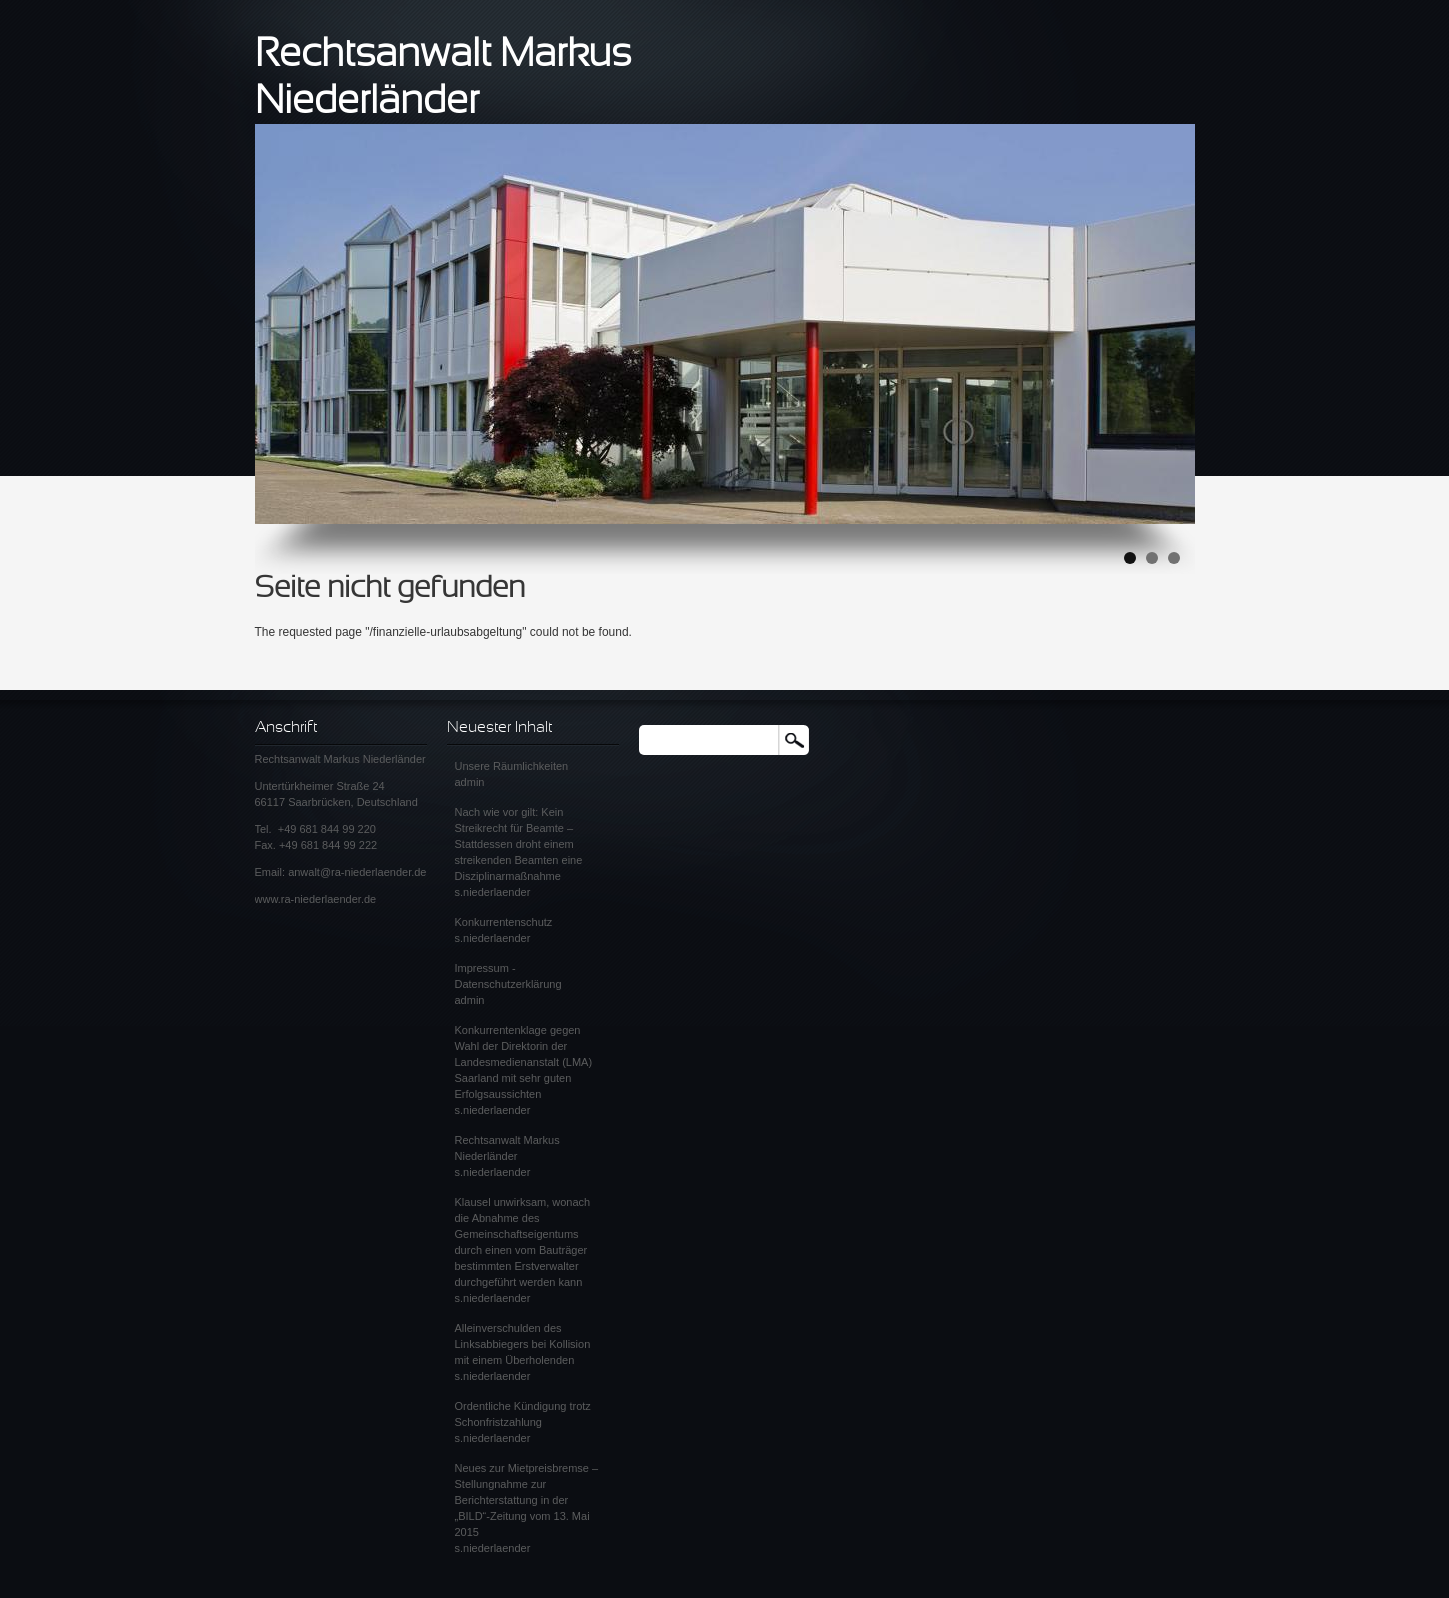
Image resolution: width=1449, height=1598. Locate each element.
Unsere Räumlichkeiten (512, 766)
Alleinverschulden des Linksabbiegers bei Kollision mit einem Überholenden (523, 1344)
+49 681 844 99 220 (327, 829)
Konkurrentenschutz (504, 922)
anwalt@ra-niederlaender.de (357, 872)
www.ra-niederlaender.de (316, 899)
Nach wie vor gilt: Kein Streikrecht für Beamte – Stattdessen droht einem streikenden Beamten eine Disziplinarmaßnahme (519, 844)
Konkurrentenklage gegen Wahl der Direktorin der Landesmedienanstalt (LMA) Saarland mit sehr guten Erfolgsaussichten (524, 1062)
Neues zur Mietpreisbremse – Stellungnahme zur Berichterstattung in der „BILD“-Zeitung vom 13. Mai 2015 (527, 1500)
